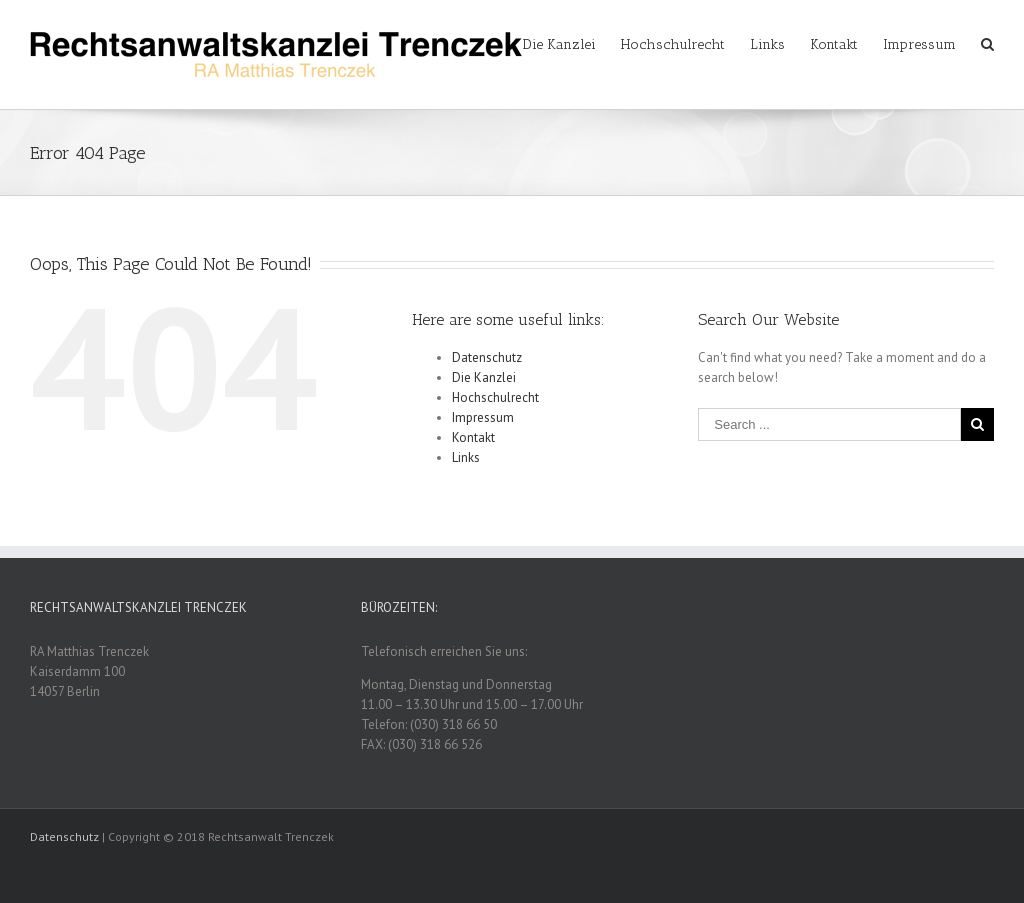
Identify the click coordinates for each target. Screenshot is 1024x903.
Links (466, 457)
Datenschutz (487, 357)
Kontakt (473, 437)
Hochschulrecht (495, 397)
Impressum (483, 417)
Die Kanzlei (484, 377)
